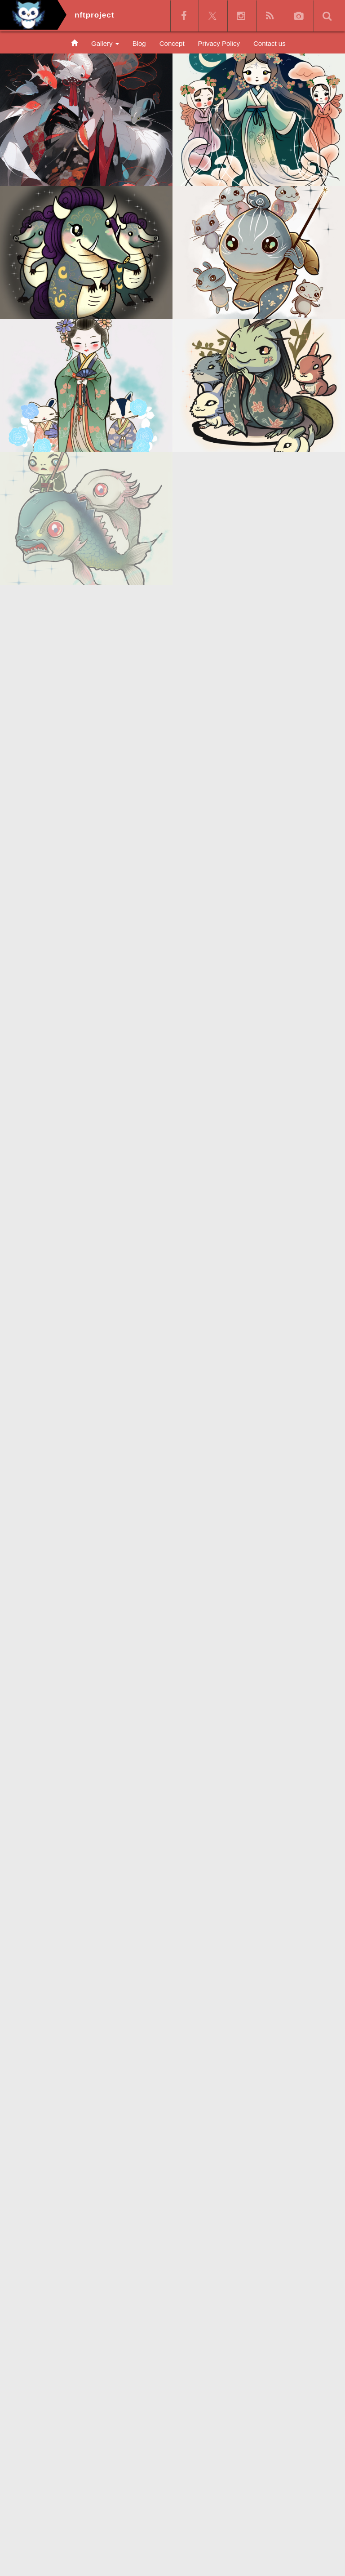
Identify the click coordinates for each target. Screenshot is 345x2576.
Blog (139, 43)
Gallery (105, 43)
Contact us (269, 43)
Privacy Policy (219, 43)
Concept (172, 43)
